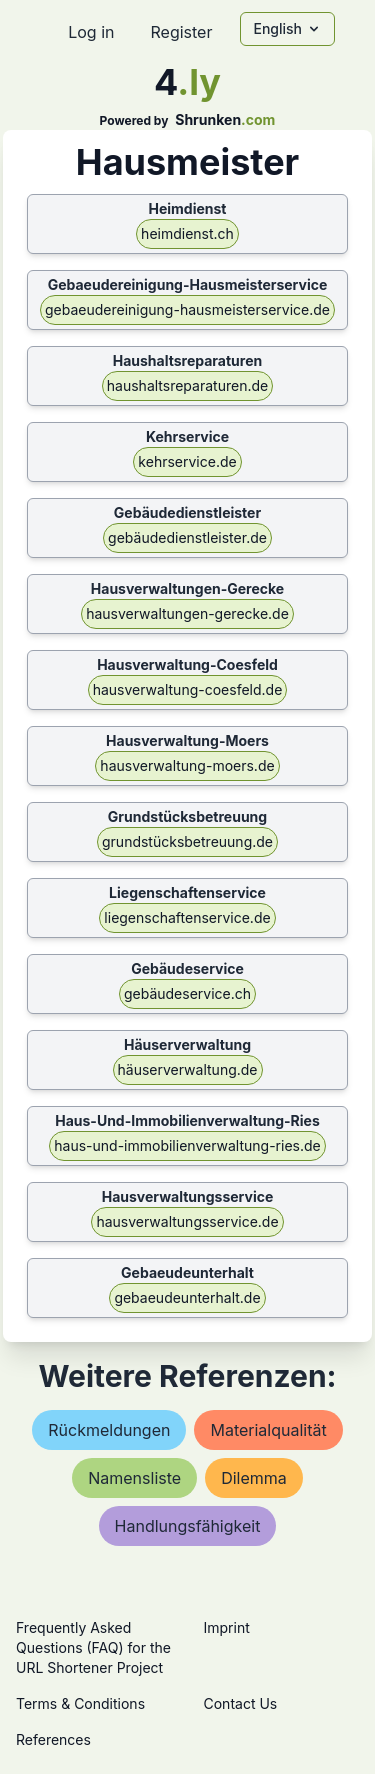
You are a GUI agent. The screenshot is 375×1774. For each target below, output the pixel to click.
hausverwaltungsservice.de (187, 1221)
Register (181, 32)
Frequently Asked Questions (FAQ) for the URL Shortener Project (93, 1647)
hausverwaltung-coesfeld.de (188, 689)
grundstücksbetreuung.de (187, 841)
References (53, 1739)
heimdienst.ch (187, 233)
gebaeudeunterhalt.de (187, 1297)
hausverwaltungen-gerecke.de (187, 613)
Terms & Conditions (80, 1703)
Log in (91, 32)
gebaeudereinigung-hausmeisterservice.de (187, 309)
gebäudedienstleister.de (187, 537)
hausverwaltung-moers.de (187, 765)
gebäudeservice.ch (187, 993)
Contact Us (241, 1703)
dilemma (254, 1478)
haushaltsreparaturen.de (187, 385)
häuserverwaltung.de (188, 1069)
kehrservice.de (187, 461)
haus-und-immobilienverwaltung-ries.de (187, 1145)
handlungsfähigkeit (188, 1526)
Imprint (227, 1627)
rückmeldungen (109, 1430)
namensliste (134, 1478)
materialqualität (268, 1430)
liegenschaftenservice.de (187, 917)
